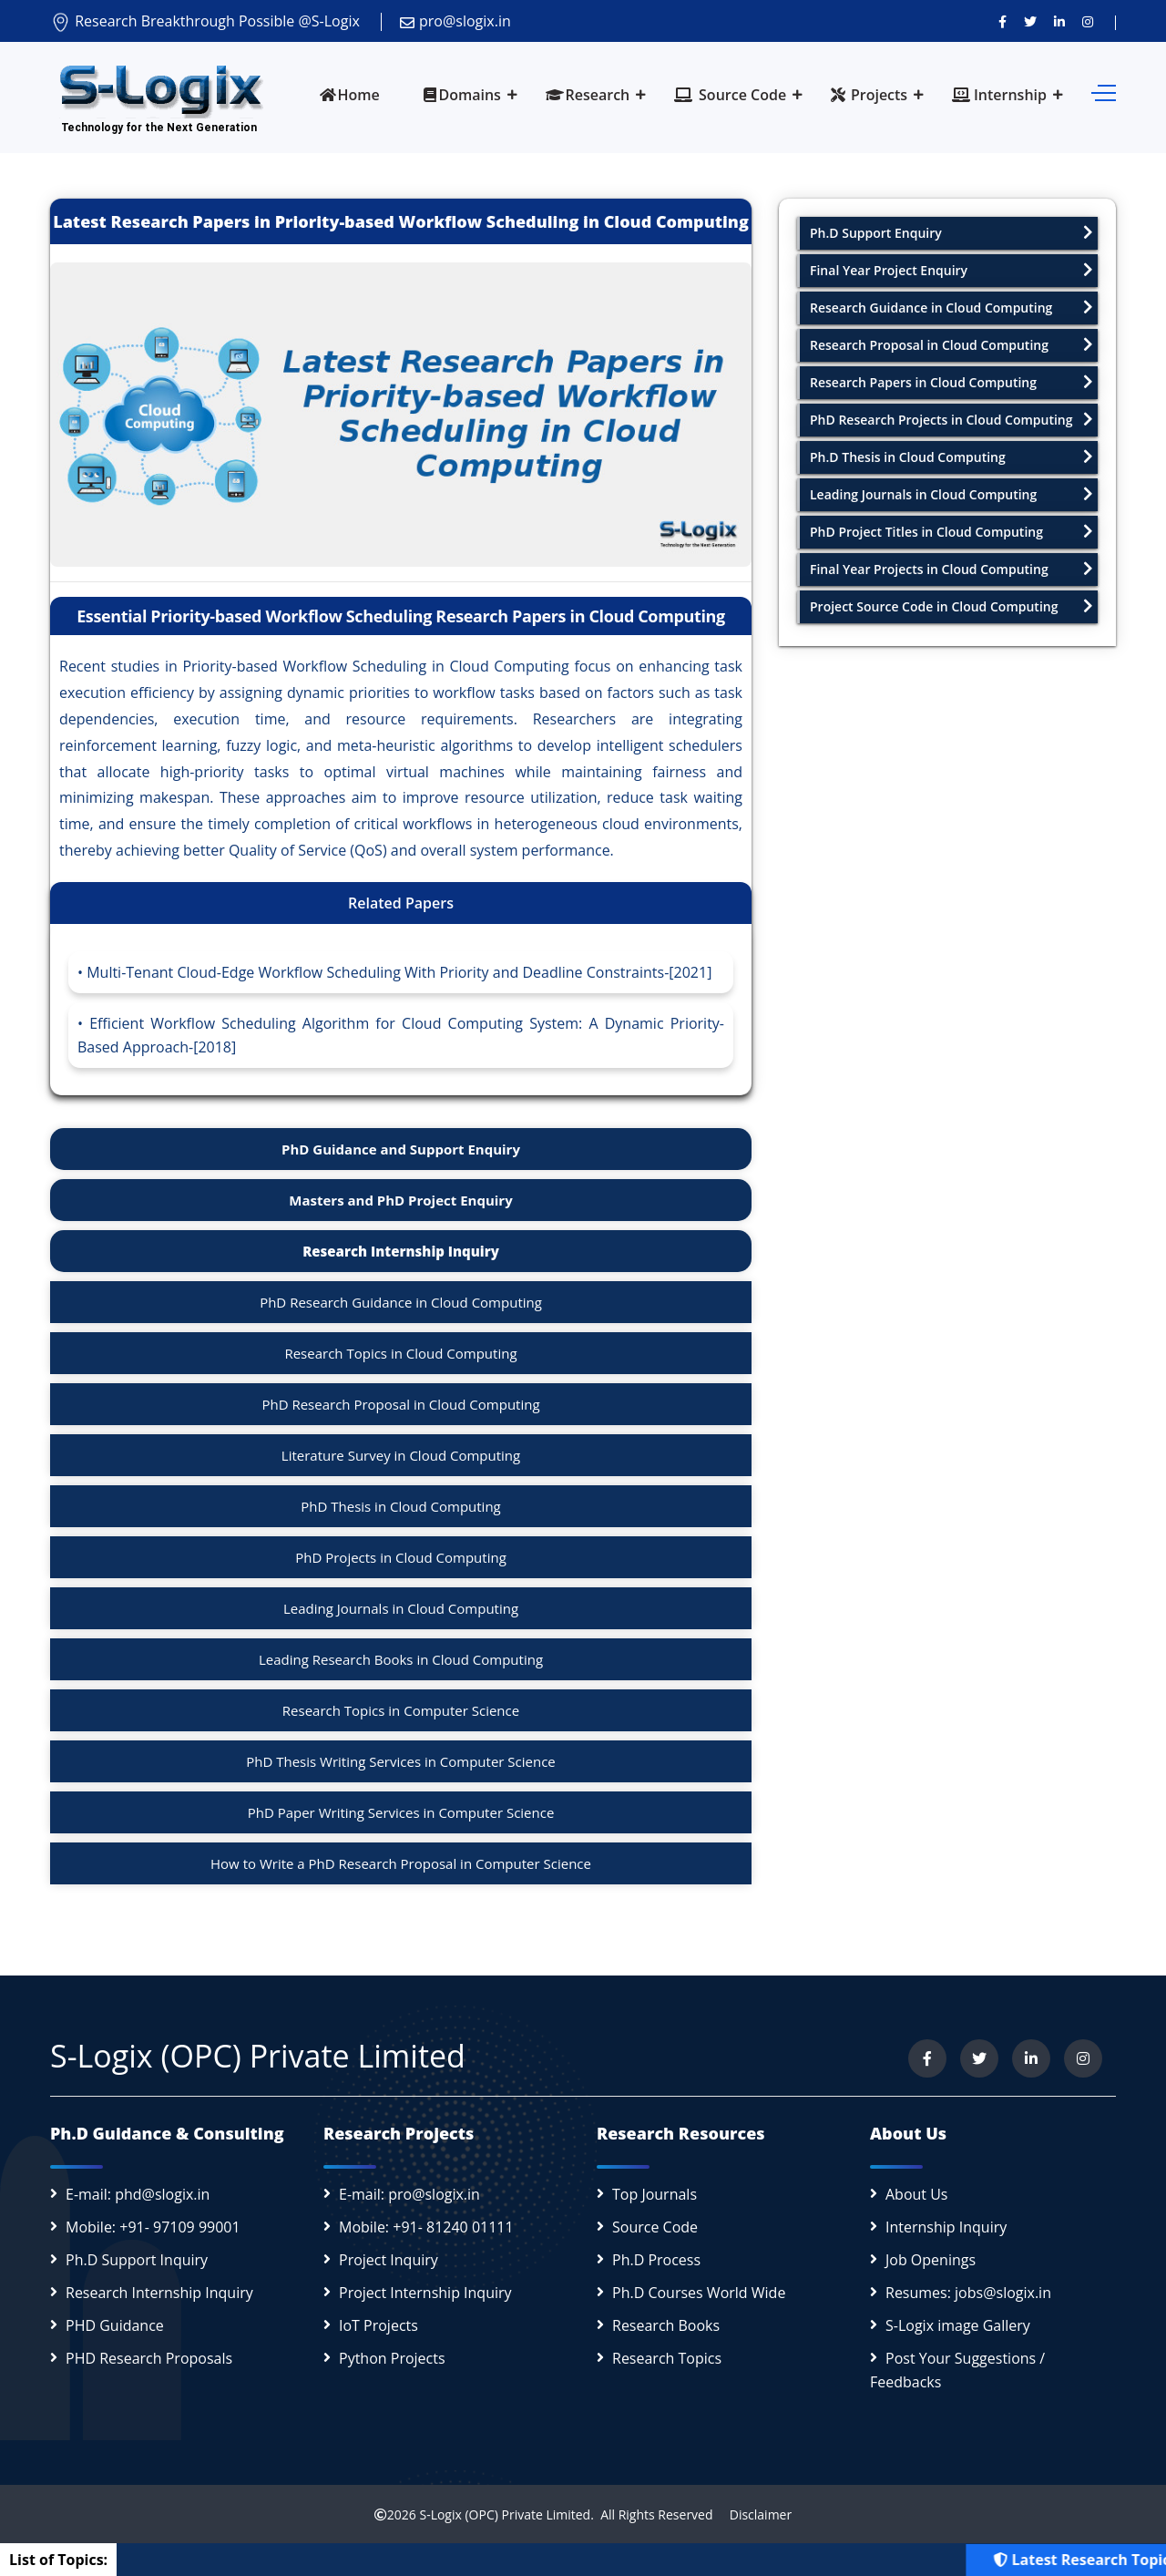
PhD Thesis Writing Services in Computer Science (401, 1761)
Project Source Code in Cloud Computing (951, 606)
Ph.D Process (656, 2260)
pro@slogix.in (455, 21)
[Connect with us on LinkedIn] (1059, 21)
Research (588, 95)
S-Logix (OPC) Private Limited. (506, 2514)
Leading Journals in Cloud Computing (400, 1608)
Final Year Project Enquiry (951, 270)
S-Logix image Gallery (957, 2325)
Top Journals (654, 2194)
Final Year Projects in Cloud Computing (951, 569)
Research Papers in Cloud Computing (951, 382)
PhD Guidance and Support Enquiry (400, 1149)
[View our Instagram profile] (1087, 21)
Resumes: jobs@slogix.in (968, 2293)
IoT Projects (378, 2325)
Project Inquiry (388, 2260)
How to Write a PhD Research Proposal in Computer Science (400, 1863)
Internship (999, 95)
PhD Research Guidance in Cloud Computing (401, 1302)
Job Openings (930, 2260)
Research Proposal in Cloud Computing (951, 345)
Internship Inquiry (946, 2227)
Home (350, 95)
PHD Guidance (115, 2325)
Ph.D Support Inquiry (137, 2260)
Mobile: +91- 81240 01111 (426, 2227)
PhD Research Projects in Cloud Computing (951, 419)
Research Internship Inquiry (400, 1251)
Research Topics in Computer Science (400, 1710)
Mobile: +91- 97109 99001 (153, 2227)
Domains (462, 95)
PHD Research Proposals (149, 2358)
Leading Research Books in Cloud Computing (401, 1659)
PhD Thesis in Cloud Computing (401, 1506)
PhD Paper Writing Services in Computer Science (401, 1812)
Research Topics (666, 2358)
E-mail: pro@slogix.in (409, 2194)
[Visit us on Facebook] (1002, 21)
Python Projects (392, 2358)
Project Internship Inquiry (425, 2293)
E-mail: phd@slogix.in (138, 2194)
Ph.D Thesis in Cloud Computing (951, 457)
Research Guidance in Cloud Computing (951, 307)
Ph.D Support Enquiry (951, 232)
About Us (916, 2194)
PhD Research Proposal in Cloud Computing (400, 1404)
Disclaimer (754, 2514)
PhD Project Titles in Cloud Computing (951, 531)
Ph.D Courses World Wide (698, 2293)
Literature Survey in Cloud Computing (400, 1455)
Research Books (666, 2325)
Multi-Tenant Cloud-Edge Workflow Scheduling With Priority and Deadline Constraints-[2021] (399, 972)
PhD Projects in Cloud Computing (400, 1557)
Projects (869, 95)
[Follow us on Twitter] (1030, 21)
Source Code (730, 95)
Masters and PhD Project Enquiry (400, 1200)
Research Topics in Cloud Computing (400, 1353)
